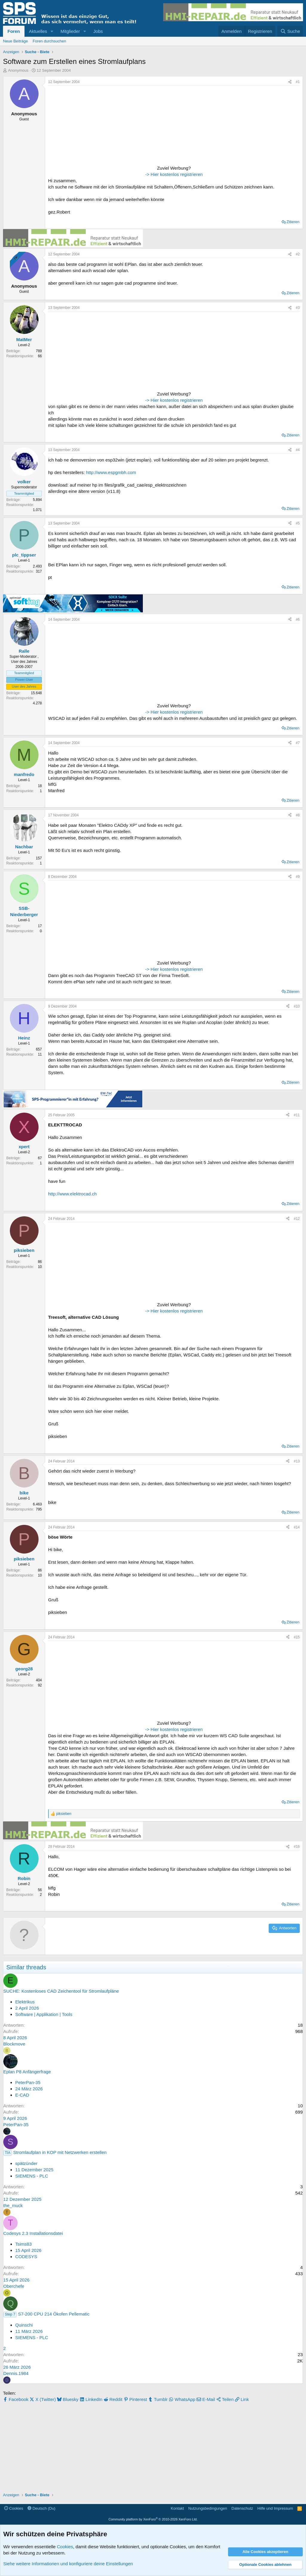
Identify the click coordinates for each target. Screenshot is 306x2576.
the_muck (13, 2205)
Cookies (13, 2508)
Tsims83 (23, 2244)
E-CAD (22, 2094)
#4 (298, 450)
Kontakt (177, 2508)
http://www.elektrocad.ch (72, 1193)
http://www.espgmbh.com (111, 472)
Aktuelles (38, 31)
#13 (297, 1461)
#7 (298, 743)
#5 (298, 523)
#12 (297, 1219)
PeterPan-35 (27, 2082)
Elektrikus (25, 2001)
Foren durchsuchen (49, 41)
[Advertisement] (85, 126)
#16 (297, 1846)
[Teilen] (290, 82)
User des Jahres (24, 686)
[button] (52, 31)
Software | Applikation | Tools (43, 2014)
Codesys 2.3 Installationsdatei (33, 2233)
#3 (298, 308)
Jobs (98, 31)
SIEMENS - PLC (31, 2175)
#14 (297, 1527)
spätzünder (26, 2163)
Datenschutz (242, 2508)
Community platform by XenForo (153, 2519)
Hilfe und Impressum (275, 2508)
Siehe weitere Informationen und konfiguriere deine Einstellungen (68, 2563)
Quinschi (24, 2324)
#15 (297, 1637)
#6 (298, 619)
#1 (298, 82)
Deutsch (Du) (41, 2508)
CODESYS (26, 2256)
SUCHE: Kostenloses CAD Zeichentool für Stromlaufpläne (61, 1991)
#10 (297, 1006)
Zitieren (293, 222)
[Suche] (290, 31)
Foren (13, 31)
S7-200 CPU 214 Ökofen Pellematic (53, 2313)
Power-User (24, 679)
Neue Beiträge (15, 41)
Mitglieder (70, 31)
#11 (297, 1115)
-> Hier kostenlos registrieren (174, 174)
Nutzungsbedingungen (207, 2508)
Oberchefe (13, 2286)
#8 (298, 815)
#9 (298, 877)
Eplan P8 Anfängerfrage (27, 2071)
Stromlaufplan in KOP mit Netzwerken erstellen (59, 2152)
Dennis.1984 (15, 2373)
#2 (298, 254)
